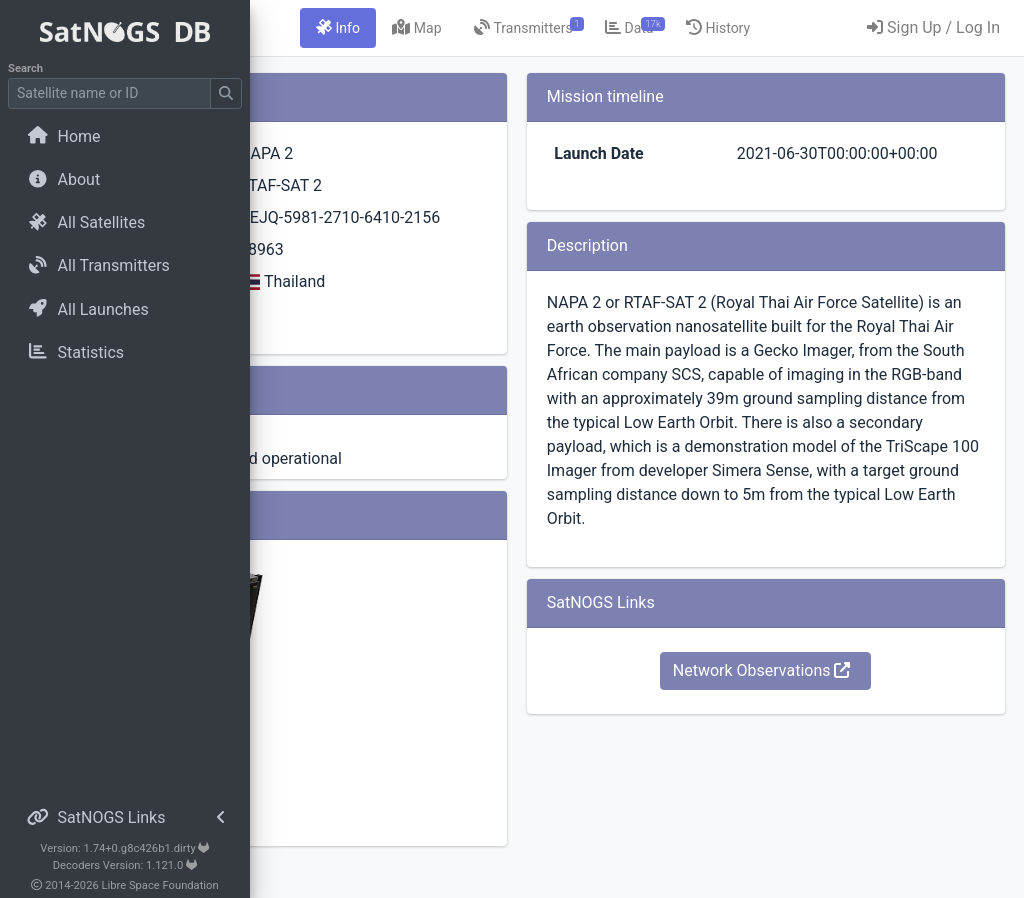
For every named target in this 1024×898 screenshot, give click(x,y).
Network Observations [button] (824, 766)
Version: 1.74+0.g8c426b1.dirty (124, 848)
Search (25, 68)
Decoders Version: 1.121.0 (125, 865)
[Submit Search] (226, 93)
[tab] (501, 28)
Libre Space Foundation (160, 885)
